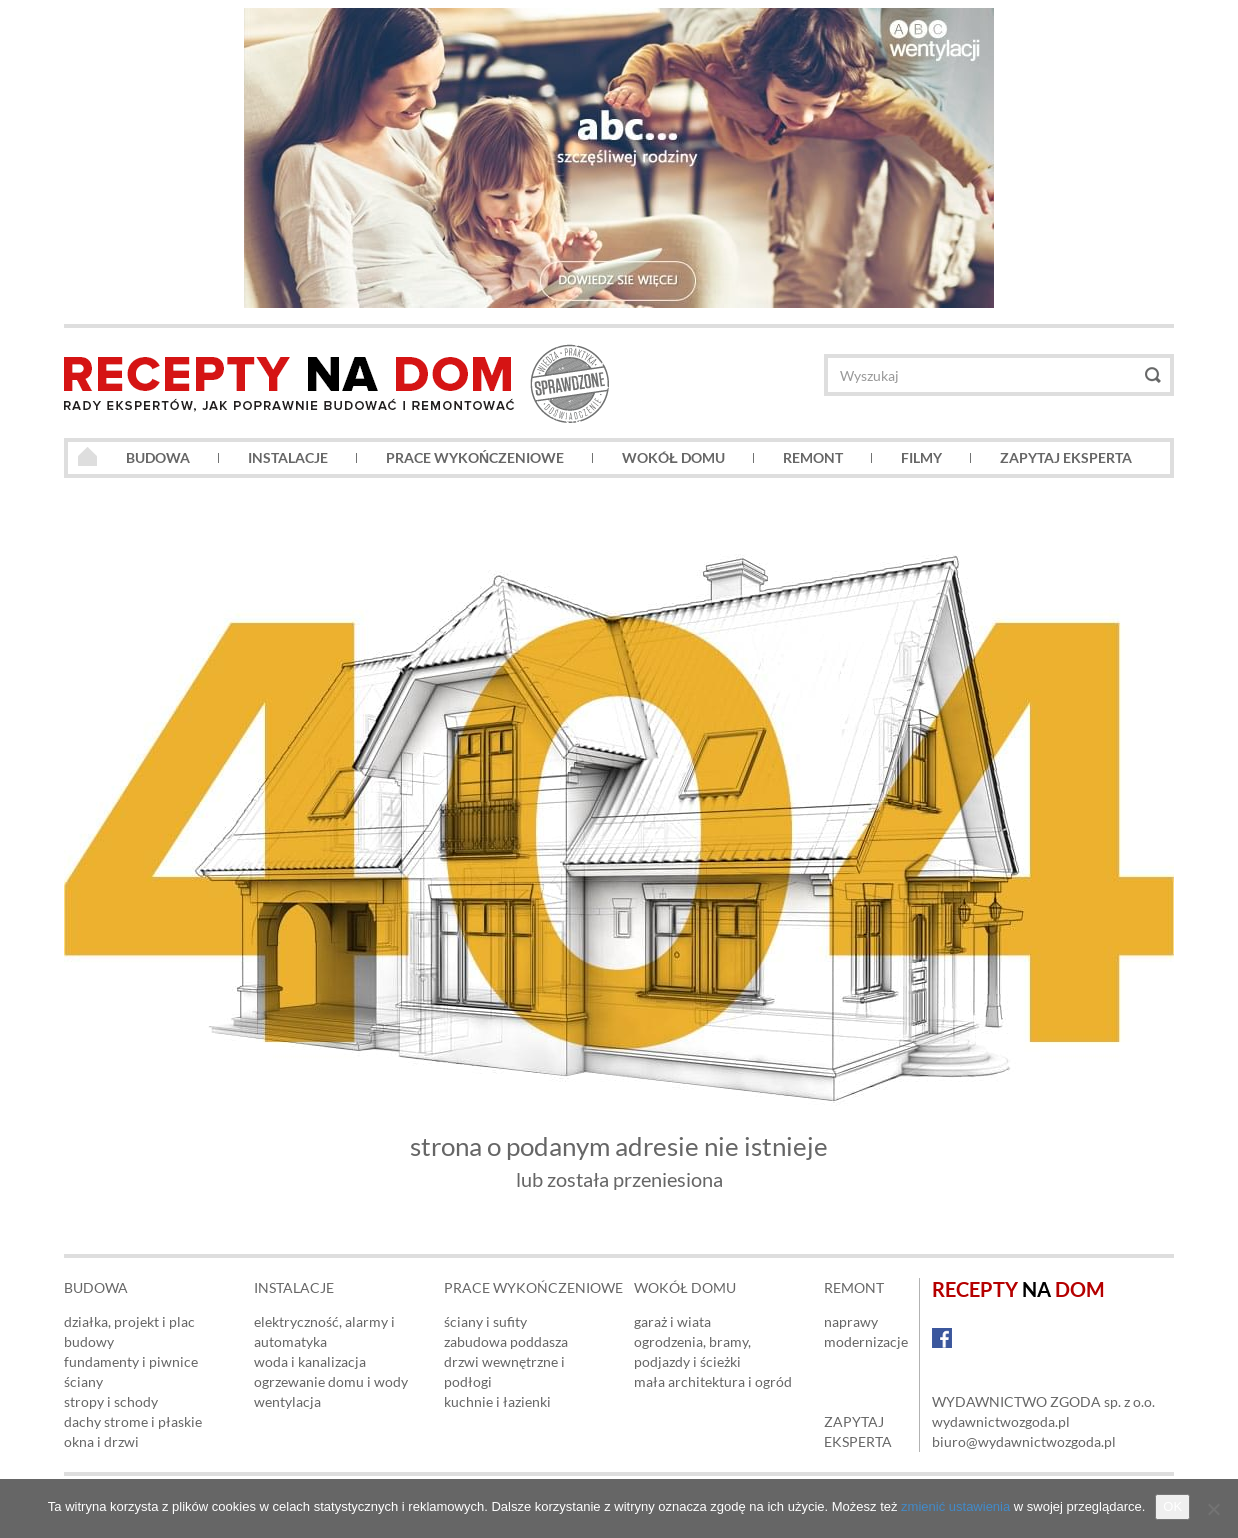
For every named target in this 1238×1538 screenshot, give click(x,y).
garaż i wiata (672, 1321)
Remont (813, 457)
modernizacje (866, 1341)
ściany (83, 1381)
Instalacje (288, 457)
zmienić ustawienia (955, 1506)
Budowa (158, 457)
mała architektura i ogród (713, 1381)
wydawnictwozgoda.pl (1001, 1421)
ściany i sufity (485, 1321)
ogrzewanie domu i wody (331, 1381)
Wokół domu (673, 457)
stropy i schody (111, 1401)
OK (1172, 1506)
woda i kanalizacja (310, 1361)
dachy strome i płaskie (133, 1421)
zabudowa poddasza (506, 1341)
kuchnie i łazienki (497, 1401)
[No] (1213, 1509)
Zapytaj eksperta (1066, 457)
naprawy (851, 1321)
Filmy (921, 457)
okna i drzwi (101, 1441)
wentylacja (287, 1401)
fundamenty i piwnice (131, 1361)
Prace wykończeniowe (475, 457)
